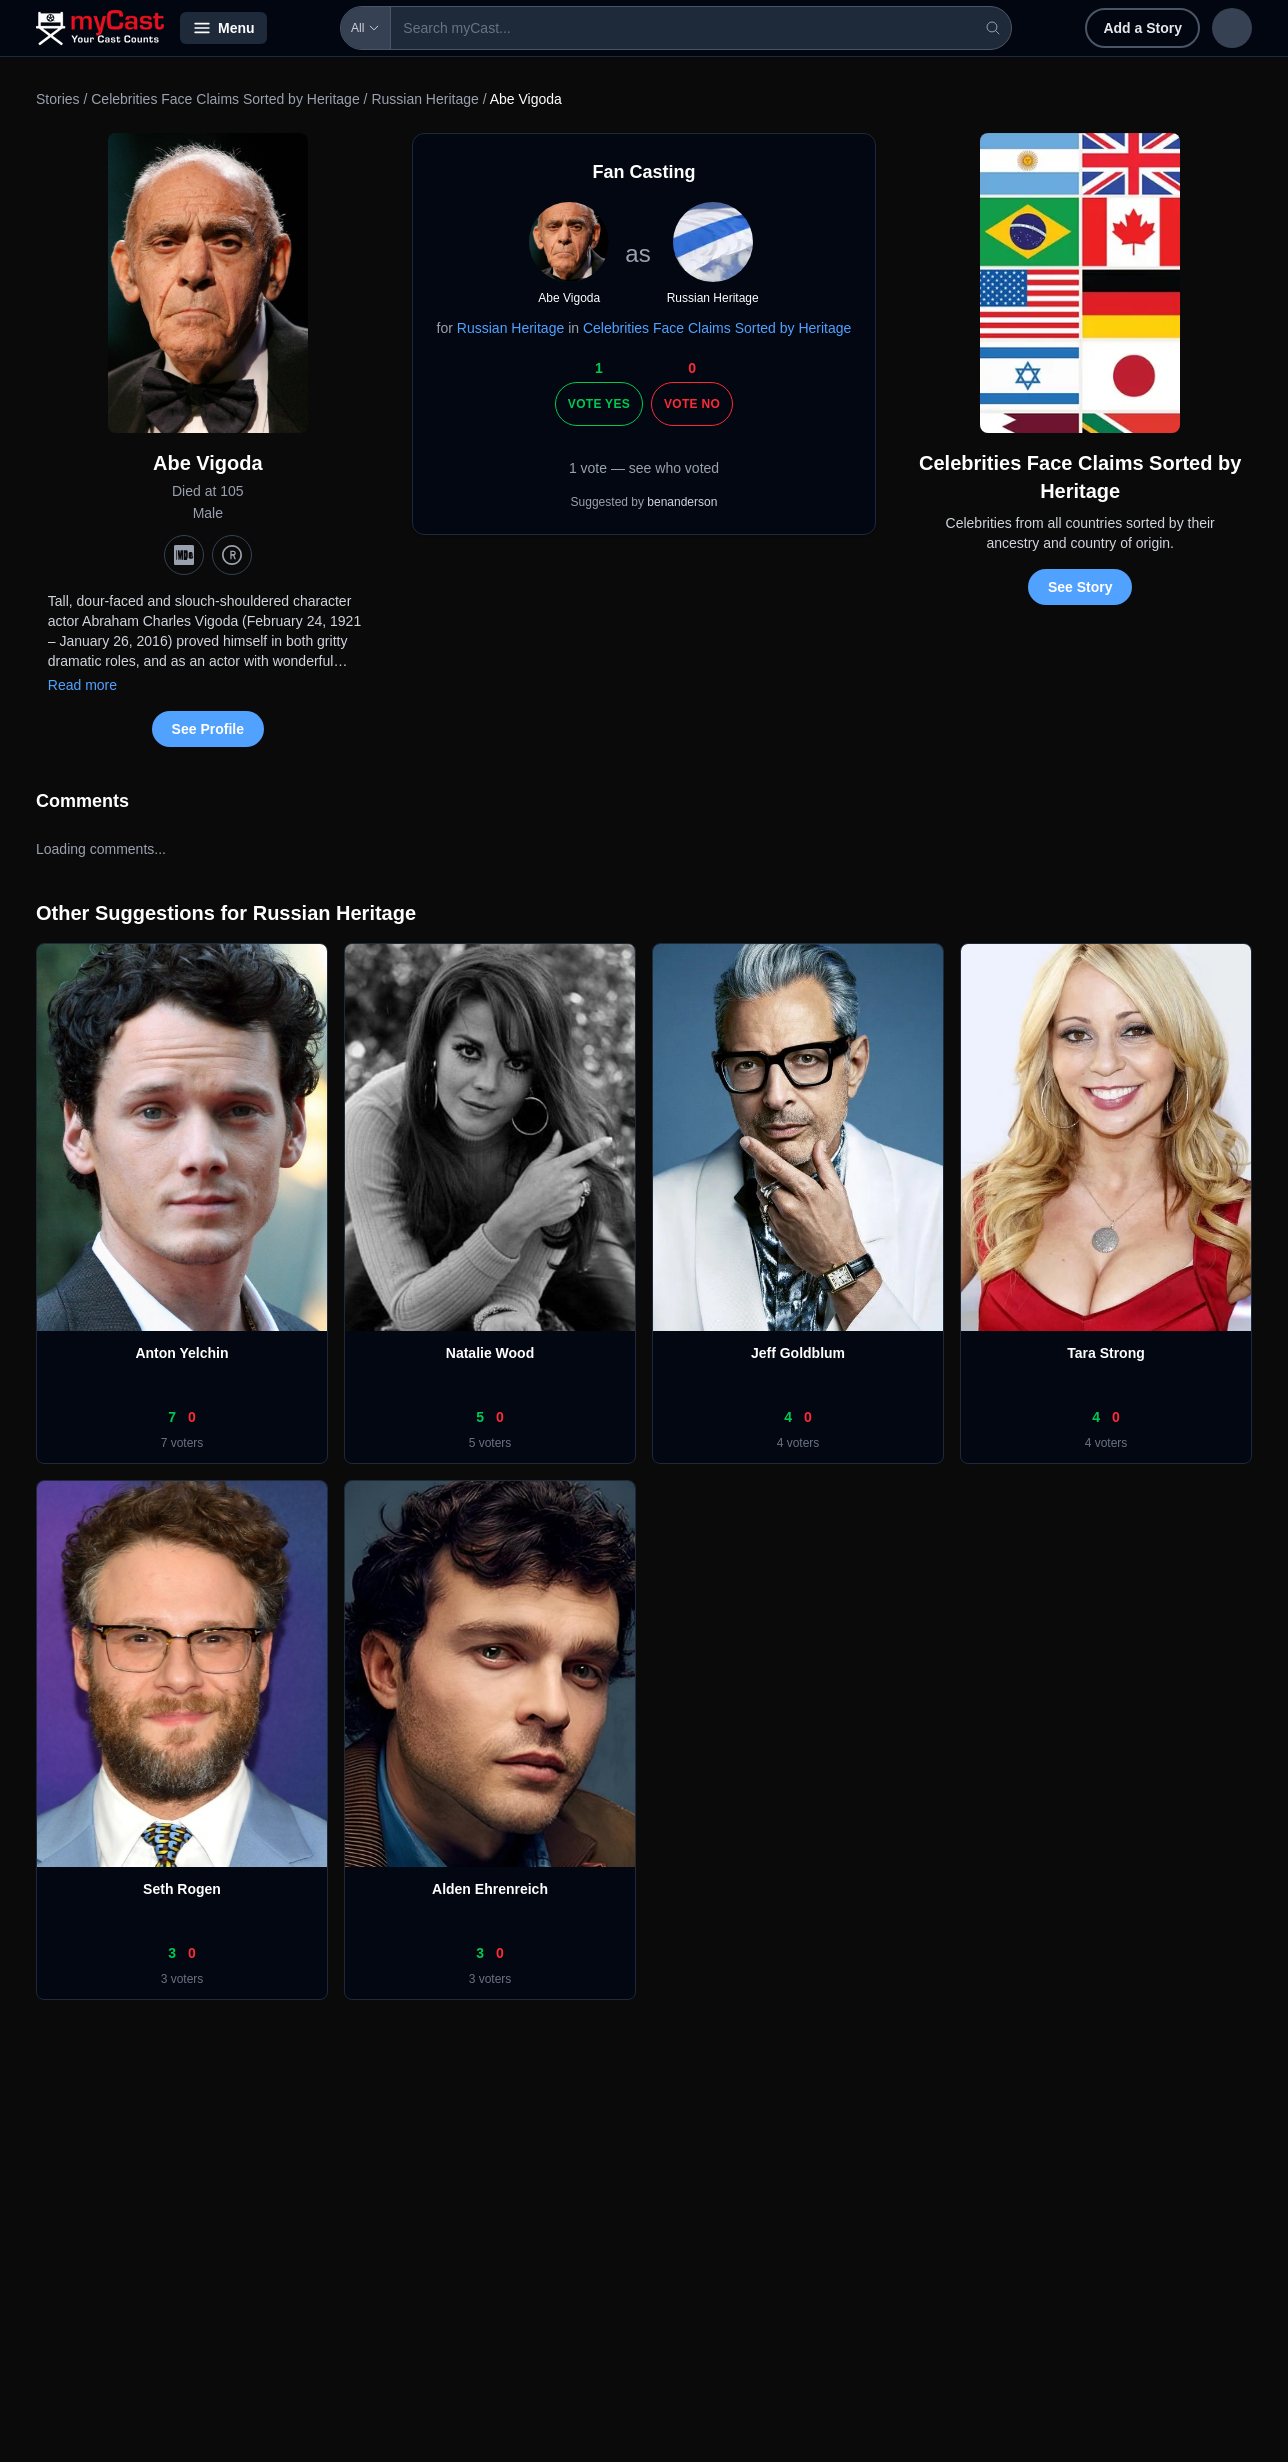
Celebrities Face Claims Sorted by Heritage (225, 99)
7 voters (182, 1443)
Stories (58, 99)
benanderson (682, 502)
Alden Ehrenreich (490, 1889)
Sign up (1210, 28)
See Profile (208, 729)
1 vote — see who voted (644, 468)
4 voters (798, 1443)
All (308, 28)
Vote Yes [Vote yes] (599, 404)
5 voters (490, 1443)
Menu (223, 28)
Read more (82, 685)
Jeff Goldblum (798, 1353)
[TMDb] (232, 555)
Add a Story (1012, 28)
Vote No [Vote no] (692, 404)
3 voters (182, 1979)
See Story (1080, 587)
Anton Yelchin (181, 1353)
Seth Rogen (182, 1889)
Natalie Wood (490, 1353)
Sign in (1121, 28)
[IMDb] (184, 555)
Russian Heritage (424, 99)
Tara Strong (1106, 1353)
